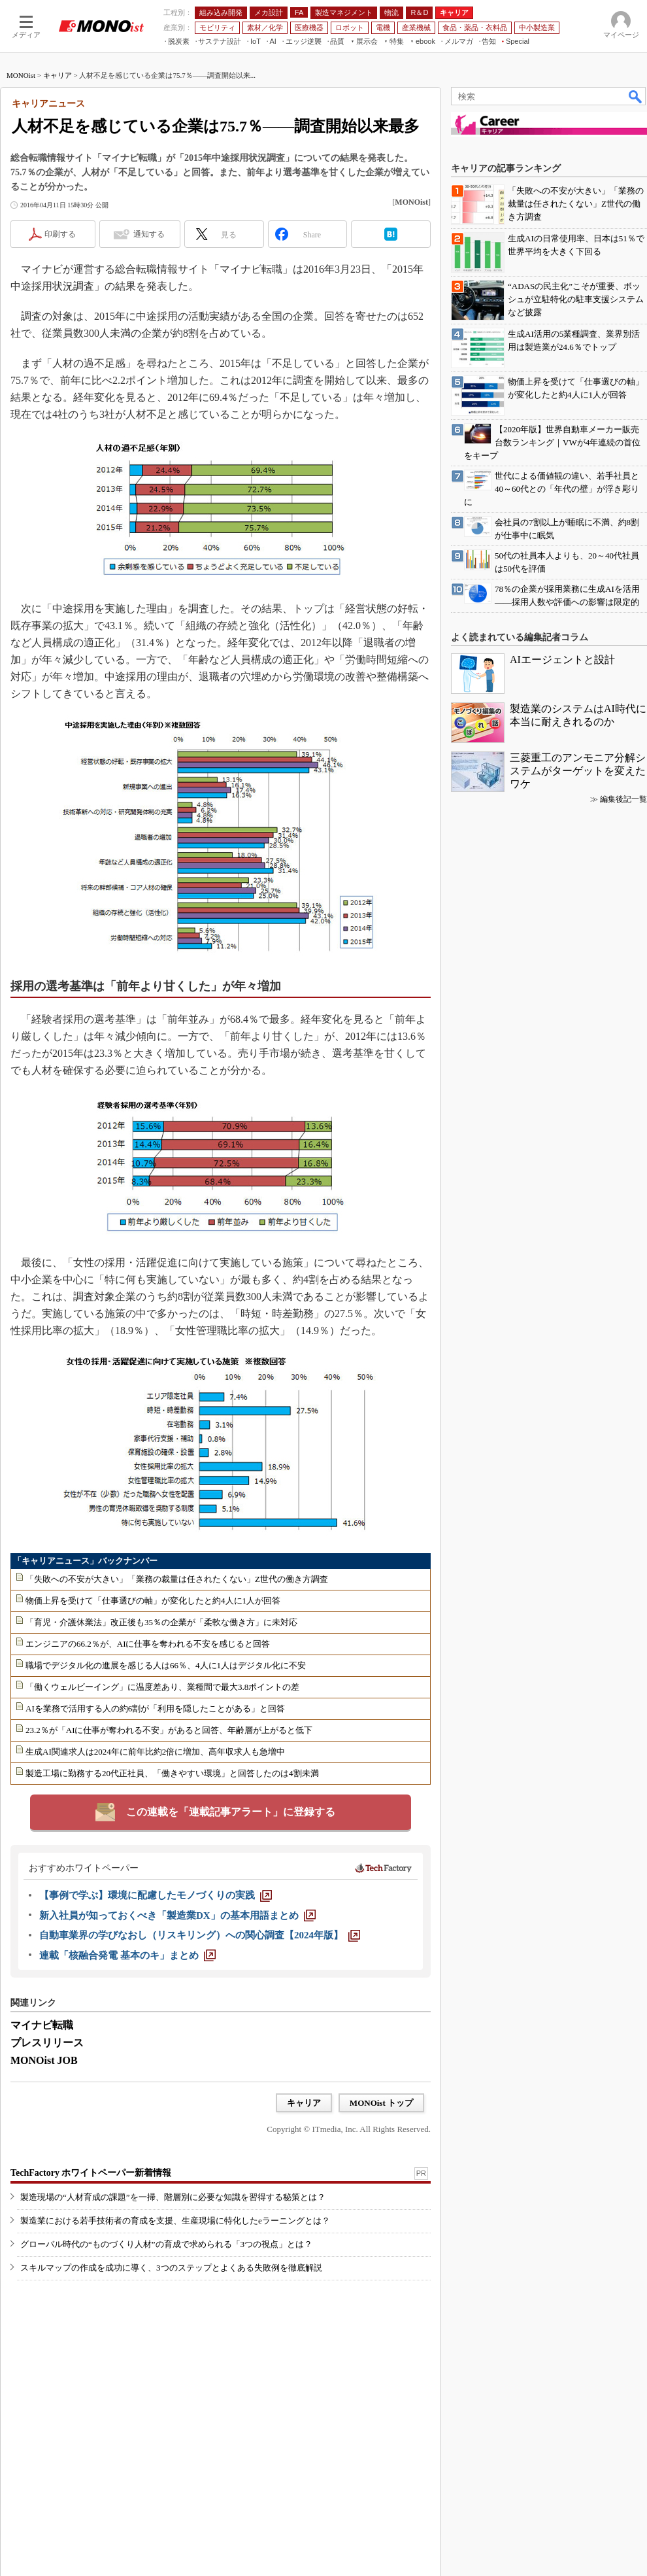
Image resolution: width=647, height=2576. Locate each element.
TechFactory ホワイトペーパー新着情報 (90, 2173)
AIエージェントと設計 (562, 659)
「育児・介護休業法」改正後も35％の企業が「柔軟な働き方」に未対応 (161, 1622)
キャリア (57, 75)
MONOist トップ (381, 2103)
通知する (149, 234)
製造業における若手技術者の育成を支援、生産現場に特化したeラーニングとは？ (175, 2220)
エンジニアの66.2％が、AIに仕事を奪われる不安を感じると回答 (147, 1644)
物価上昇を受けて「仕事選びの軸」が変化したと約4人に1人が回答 (152, 1601)
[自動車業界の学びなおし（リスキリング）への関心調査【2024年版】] (199, 1935)
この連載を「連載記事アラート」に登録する (230, 1811)
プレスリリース (47, 2042)
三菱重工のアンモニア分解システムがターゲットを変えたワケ (578, 770)
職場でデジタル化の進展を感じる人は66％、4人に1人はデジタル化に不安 (165, 1665)
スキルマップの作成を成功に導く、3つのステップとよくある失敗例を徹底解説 (171, 2268)
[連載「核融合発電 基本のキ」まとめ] (127, 1955)
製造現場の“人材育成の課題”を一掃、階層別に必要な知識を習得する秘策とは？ (172, 2197)
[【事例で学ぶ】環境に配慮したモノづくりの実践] (155, 1895)
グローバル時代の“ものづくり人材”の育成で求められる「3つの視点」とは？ (166, 2244)
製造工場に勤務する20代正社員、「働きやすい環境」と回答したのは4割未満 (172, 1773)
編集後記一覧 (623, 799)
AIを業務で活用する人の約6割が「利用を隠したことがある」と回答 (155, 1708)
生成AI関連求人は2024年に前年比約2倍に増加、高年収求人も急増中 (155, 1752)
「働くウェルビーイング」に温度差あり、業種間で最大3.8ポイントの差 (162, 1687)
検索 (636, 96)
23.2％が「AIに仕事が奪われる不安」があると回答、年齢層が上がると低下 (168, 1730)
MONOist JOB (44, 2060)
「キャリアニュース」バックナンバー (85, 1561)
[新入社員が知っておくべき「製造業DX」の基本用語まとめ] (177, 1915)
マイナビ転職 (41, 2025)
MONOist (21, 75)
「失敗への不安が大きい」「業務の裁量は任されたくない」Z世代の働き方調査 (176, 1579)
